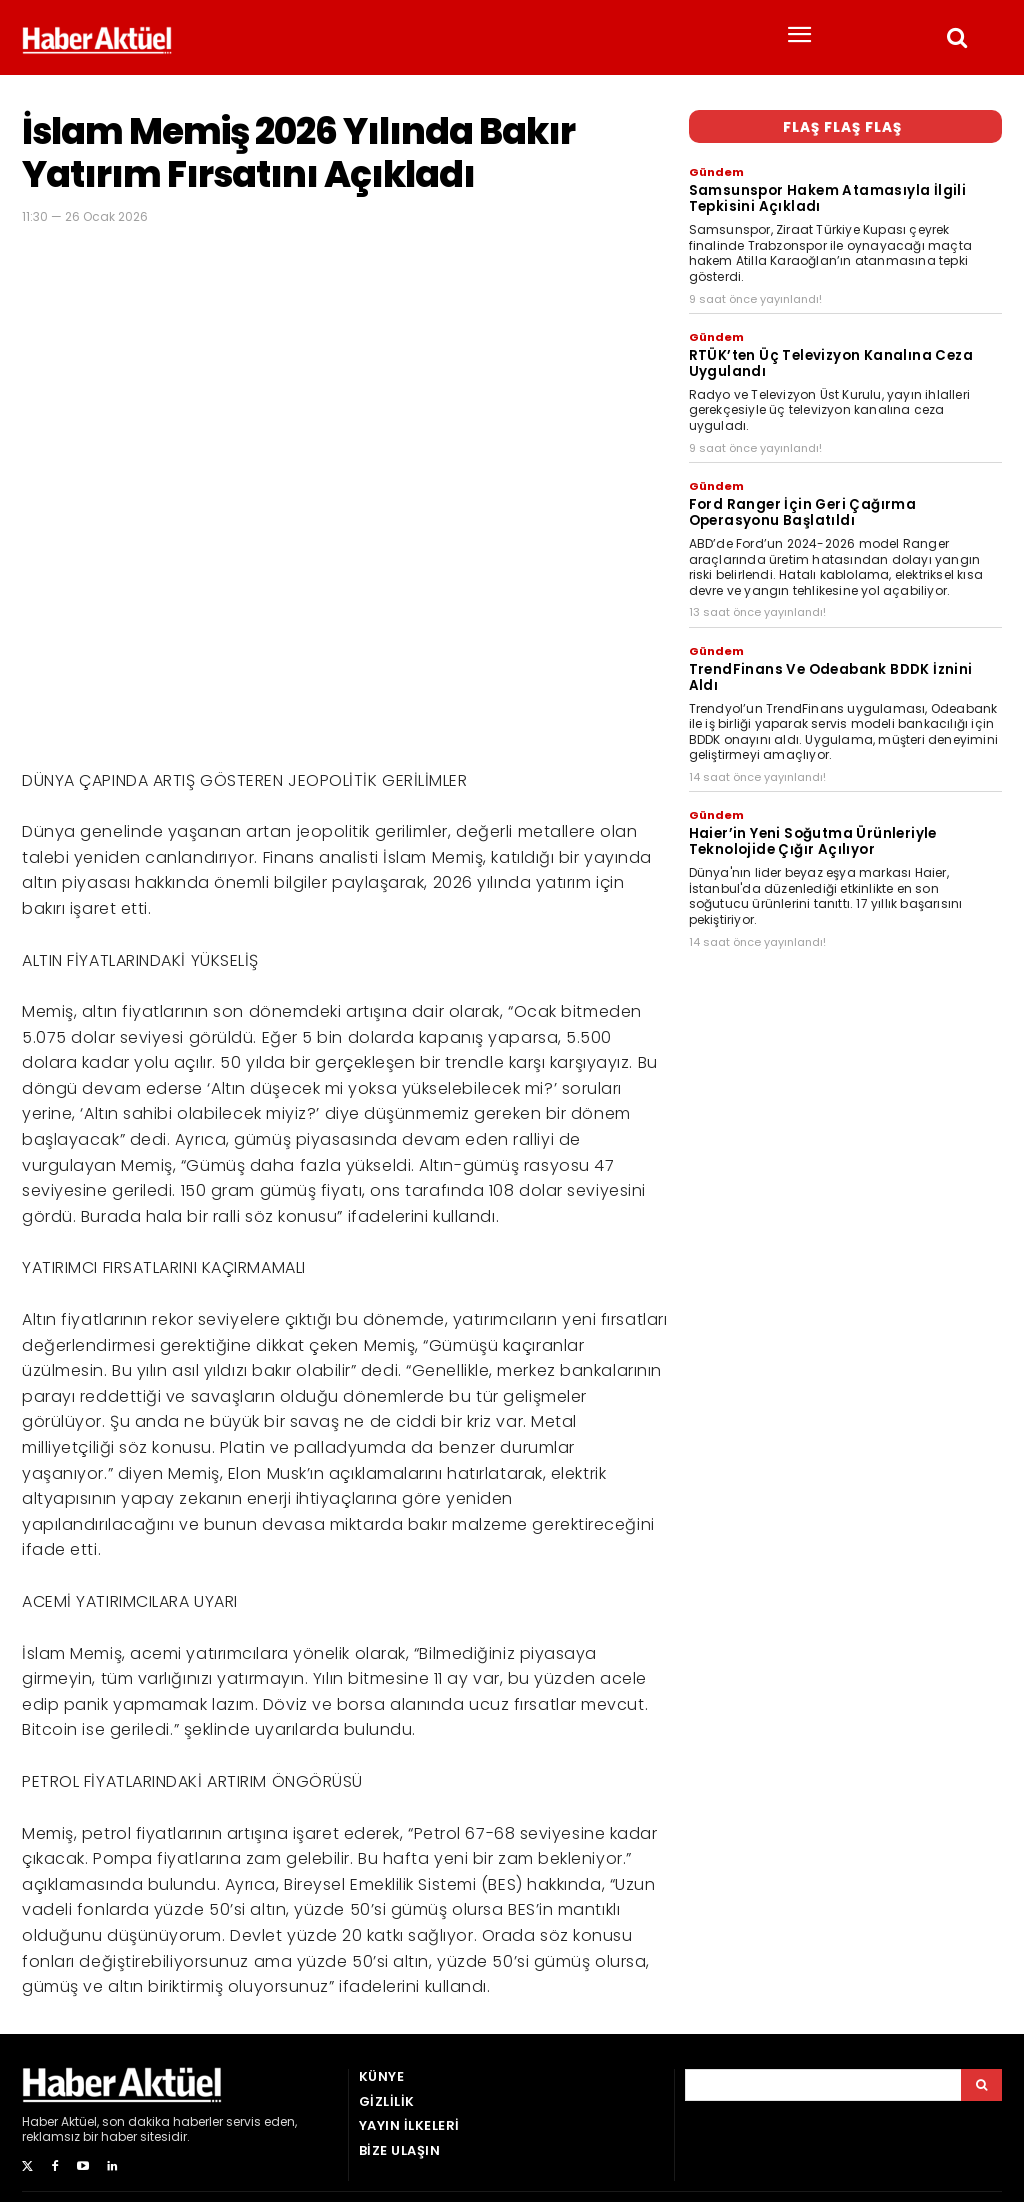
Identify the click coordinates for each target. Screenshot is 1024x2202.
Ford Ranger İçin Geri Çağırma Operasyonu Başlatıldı (802, 505)
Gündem (716, 172)
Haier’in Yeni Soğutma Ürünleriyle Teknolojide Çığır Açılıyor (812, 814)
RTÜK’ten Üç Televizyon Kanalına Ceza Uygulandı (830, 358)
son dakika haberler (162, 2121)
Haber (40, 2121)
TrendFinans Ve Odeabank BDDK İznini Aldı (845, 659)
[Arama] (981, 2085)
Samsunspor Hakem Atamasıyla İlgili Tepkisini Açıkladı (826, 196)
